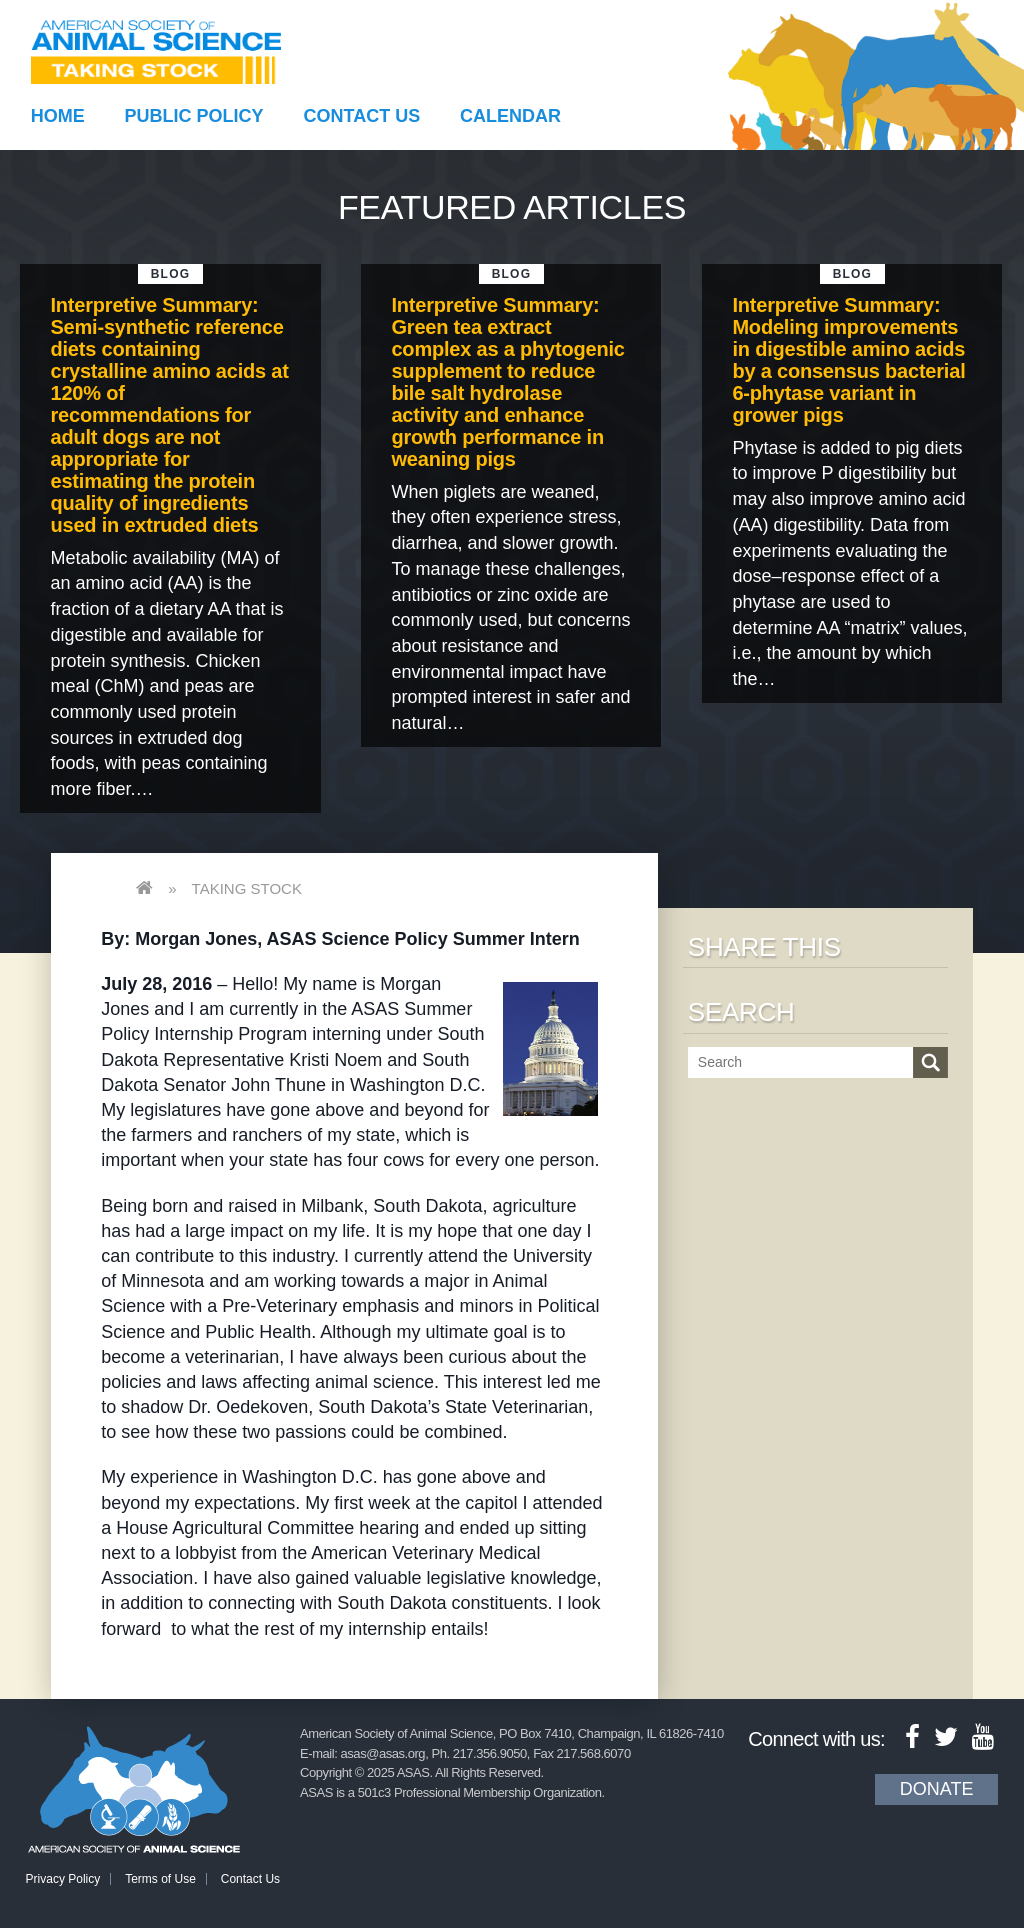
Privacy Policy (63, 1879)
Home (58, 116)
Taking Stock (247, 888)
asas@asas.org (383, 1753)
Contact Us (362, 116)
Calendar (510, 116)
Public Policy (194, 116)
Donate (937, 1789)
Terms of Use (160, 1879)
